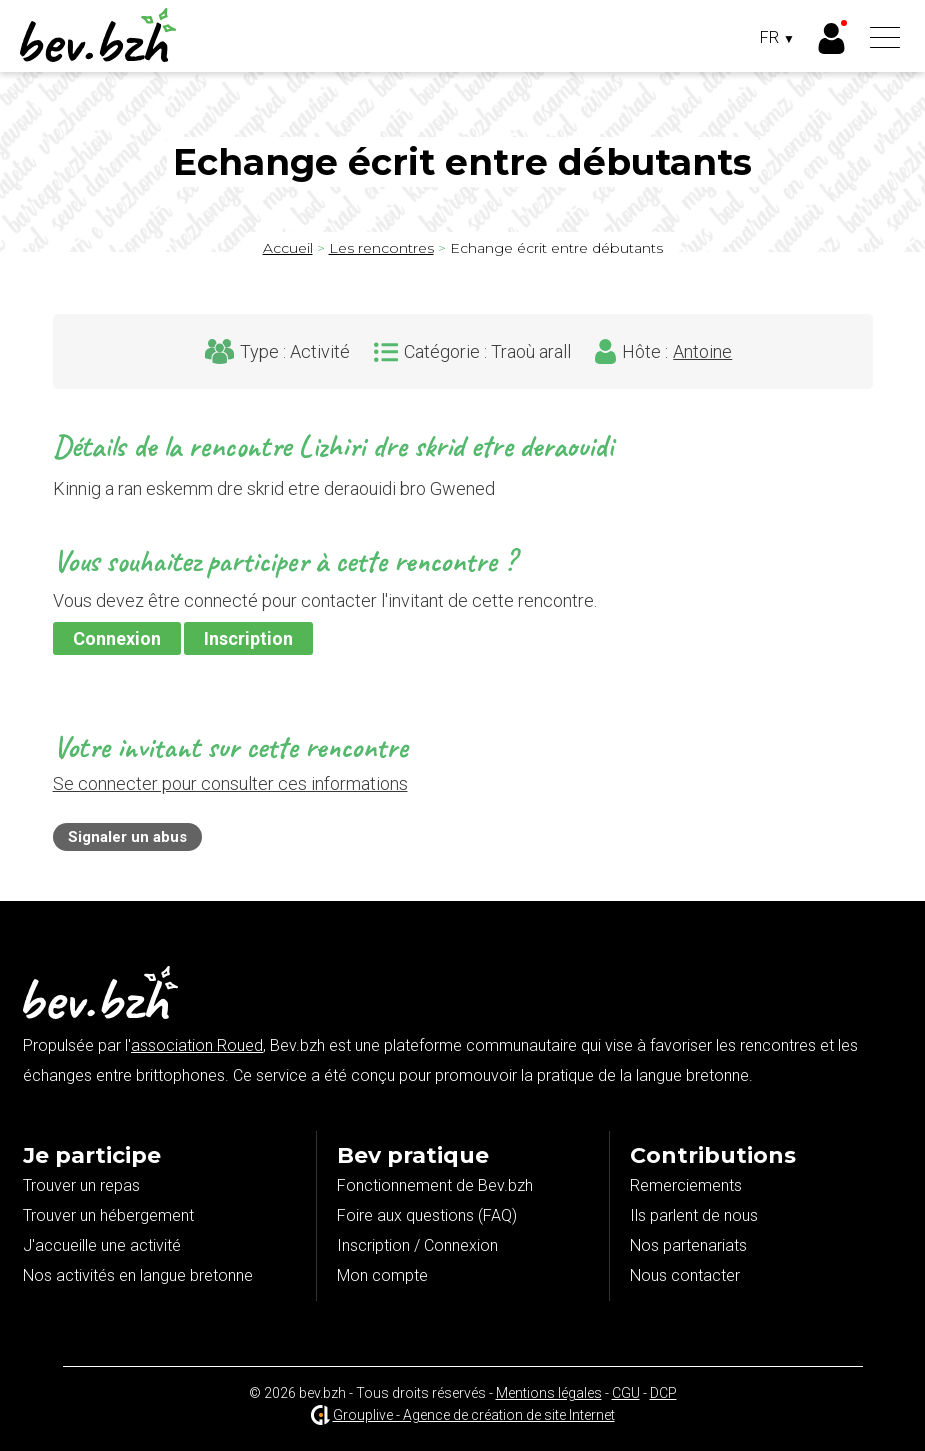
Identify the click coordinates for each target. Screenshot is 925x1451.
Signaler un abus (127, 837)
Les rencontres (381, 248)
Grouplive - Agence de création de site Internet (474, 1415)
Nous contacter (685, 1275)
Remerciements (686, 1185)
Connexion (117, 638)
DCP (663, 1393)
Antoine (702, 352)
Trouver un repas (81, 1185)
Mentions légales (549, 1393)
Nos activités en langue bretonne (138, 1275)
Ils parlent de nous (694, 1215)
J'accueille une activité (102, 1245)
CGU (626, 1393)
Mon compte (382, 1275)
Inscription (248, 638)
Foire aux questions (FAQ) (427, 1215)
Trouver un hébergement (108, 1215)
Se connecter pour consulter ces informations (230, 783)
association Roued (197, 1045)
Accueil (288, 248)
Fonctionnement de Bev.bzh (435, 1185)
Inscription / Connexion (417, 1245)
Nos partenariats (688, 1245)
